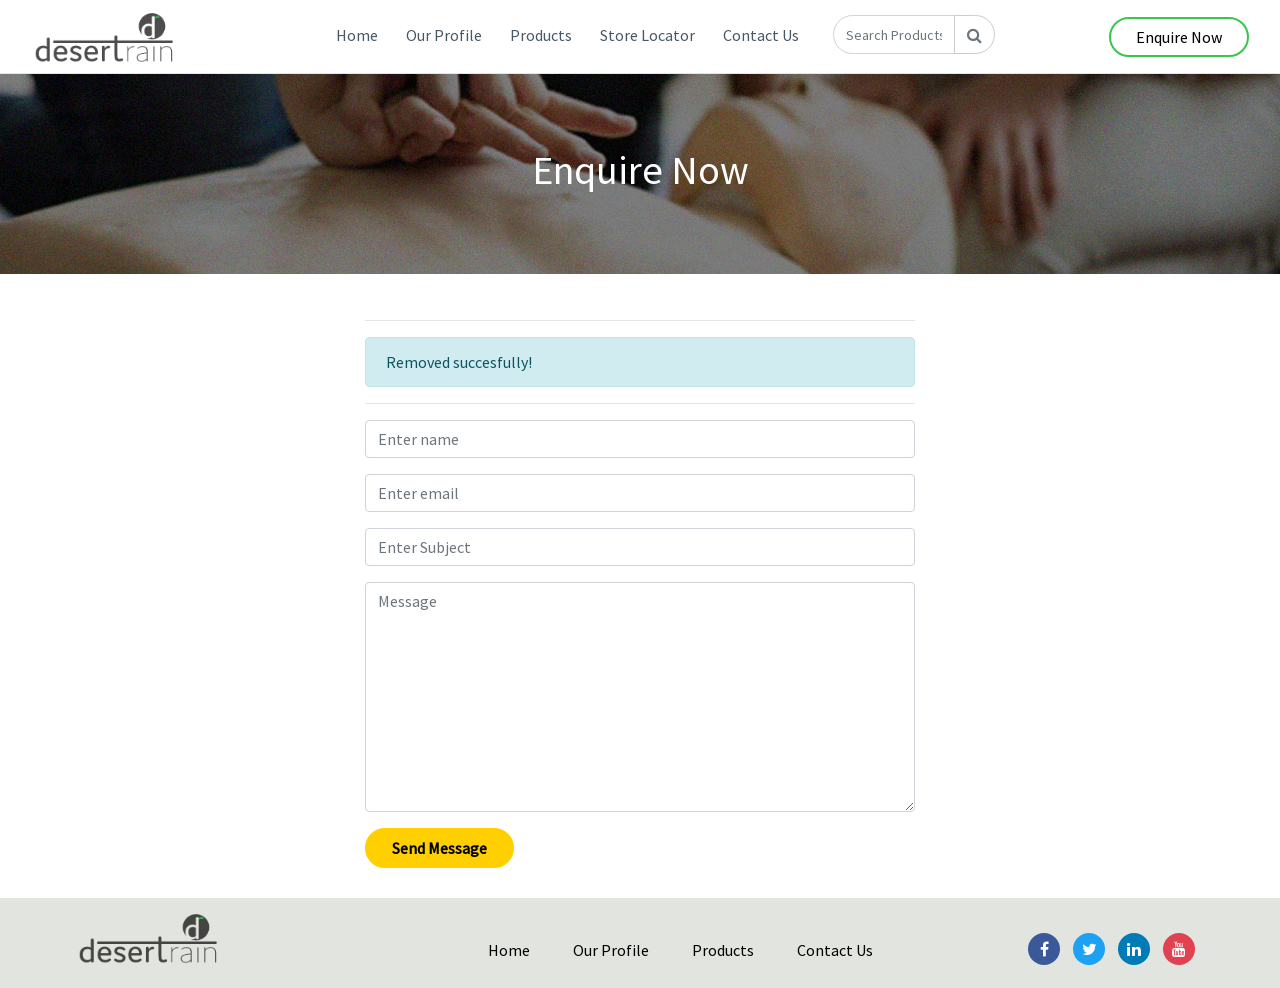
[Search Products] (894, 34)
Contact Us (761, 35)
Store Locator (647, 35)
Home (357, 35)
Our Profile (444, 35)
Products (541, 35)
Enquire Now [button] (1179, 37)
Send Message (439, 848)
